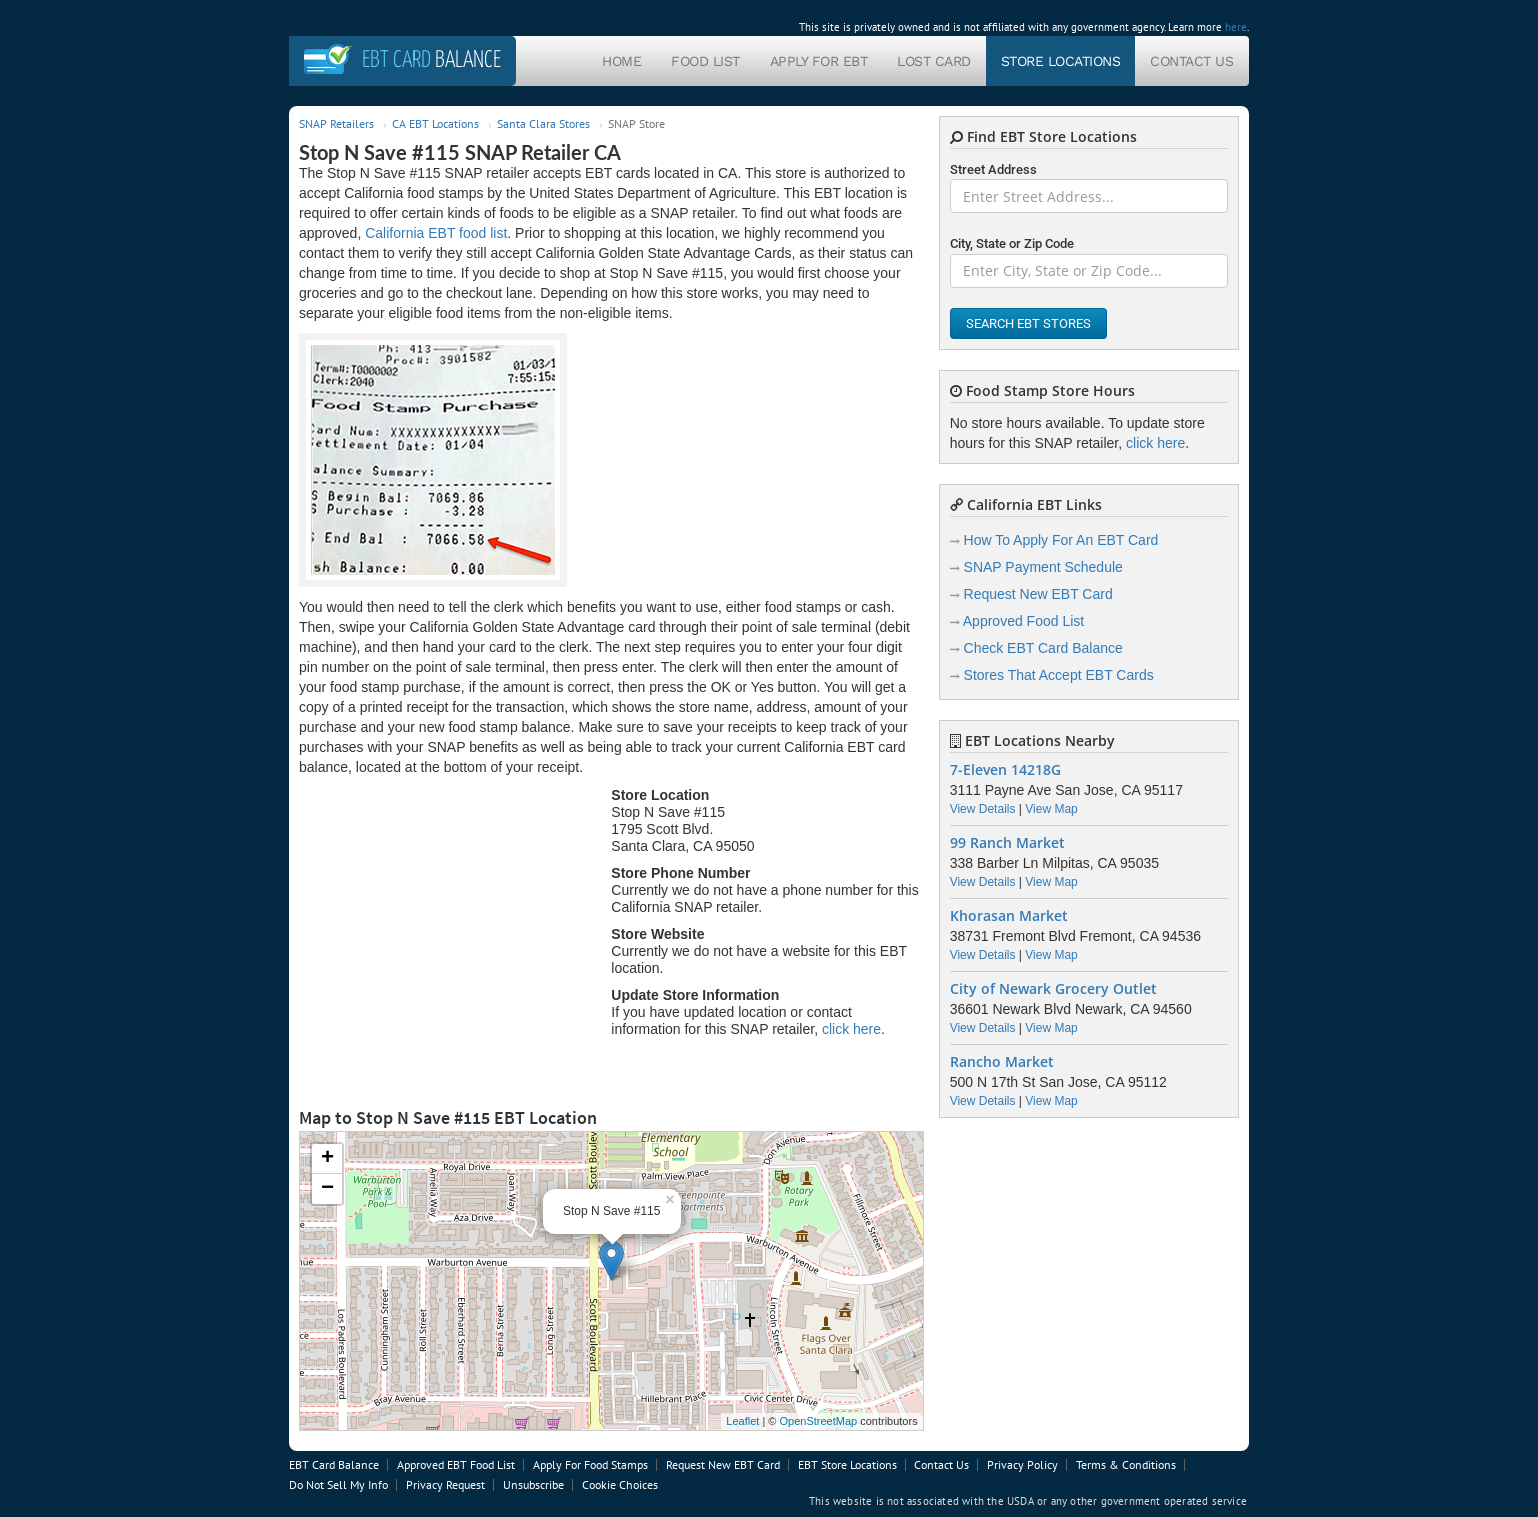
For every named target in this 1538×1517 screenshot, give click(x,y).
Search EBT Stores (1028, 323)
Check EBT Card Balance (1043, 648)
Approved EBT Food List (456, 1464)
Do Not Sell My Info (338, 1484)
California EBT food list (436, 233)
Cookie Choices (620, 1484)
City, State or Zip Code (1012, 243)
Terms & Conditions (1126, 1464)
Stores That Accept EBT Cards (1059, 675)
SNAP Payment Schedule (1043, 567)
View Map (1051, 809)
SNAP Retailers (336, 123)
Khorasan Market (1009, 916)
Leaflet (742, 1421)
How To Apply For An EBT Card (1061, 540)
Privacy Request (445, 1484)
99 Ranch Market (1007, 843)
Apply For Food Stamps (590, 1464)
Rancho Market (1002, 1062)
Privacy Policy (1022, 1464)
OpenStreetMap (818, 1421)
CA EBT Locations (435, 123)
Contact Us (1191, 61)
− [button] (327, 1189)
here (1236, 27)
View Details (983, 809)
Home (621, 61)
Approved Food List (1023, 621)
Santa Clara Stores (543, 123)
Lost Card (934, 61)
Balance (431, 60)
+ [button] (327, 1159)
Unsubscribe (533, 1484)
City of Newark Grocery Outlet (1053, 989)
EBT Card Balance (334, 1464)
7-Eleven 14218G (1005, 770)
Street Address (993, 169)
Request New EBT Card (1038, 594)
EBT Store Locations (847, 1464)
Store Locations (1061, 61)
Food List (705, 61)
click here (851, 1029)
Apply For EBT (819, 61)
